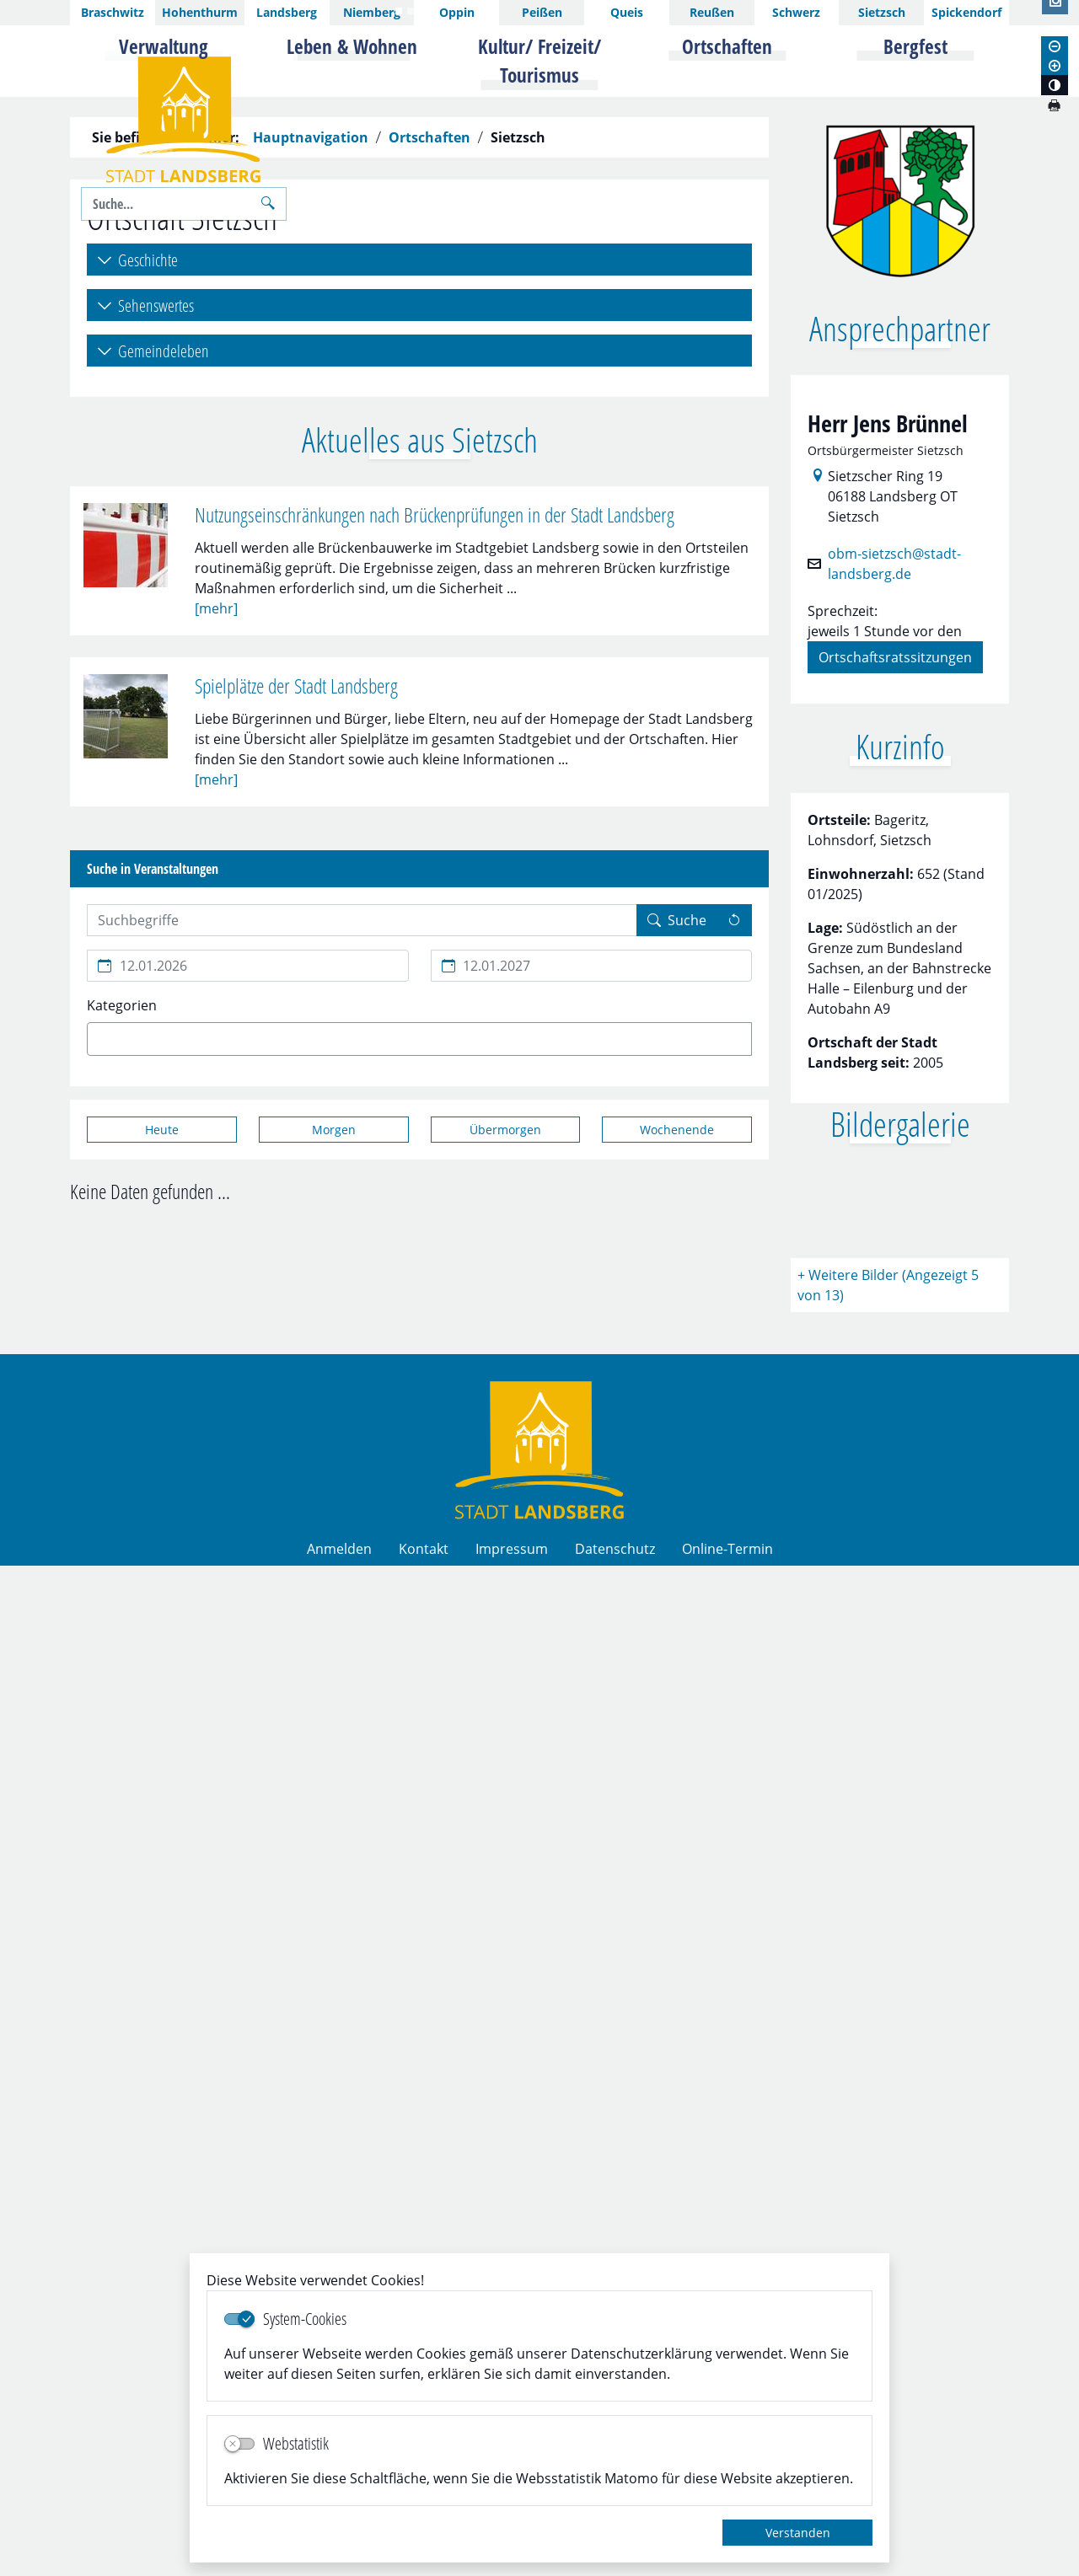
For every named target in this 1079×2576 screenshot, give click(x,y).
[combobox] (419, 1406)
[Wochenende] (677, 1497)
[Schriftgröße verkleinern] (1054, 46)
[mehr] (216, 975)
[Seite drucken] (1053, 105)
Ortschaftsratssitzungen (895, 1024)
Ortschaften (429, 505)
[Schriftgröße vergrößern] (1054, 66)
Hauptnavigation (310, 505)
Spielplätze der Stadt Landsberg (296, 1053)
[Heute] (162, 1497)
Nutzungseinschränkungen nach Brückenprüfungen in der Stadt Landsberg (434, 883)
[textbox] (121, 1406)
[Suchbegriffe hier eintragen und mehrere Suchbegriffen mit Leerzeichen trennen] (362, 1288)
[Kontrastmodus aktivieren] (1054, 85)
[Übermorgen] (506, 1497)
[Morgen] (334, 1497)
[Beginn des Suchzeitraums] (248, 1333)
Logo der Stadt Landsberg (183, 119)
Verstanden (797, 2533)
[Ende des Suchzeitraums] (592, 1333)
